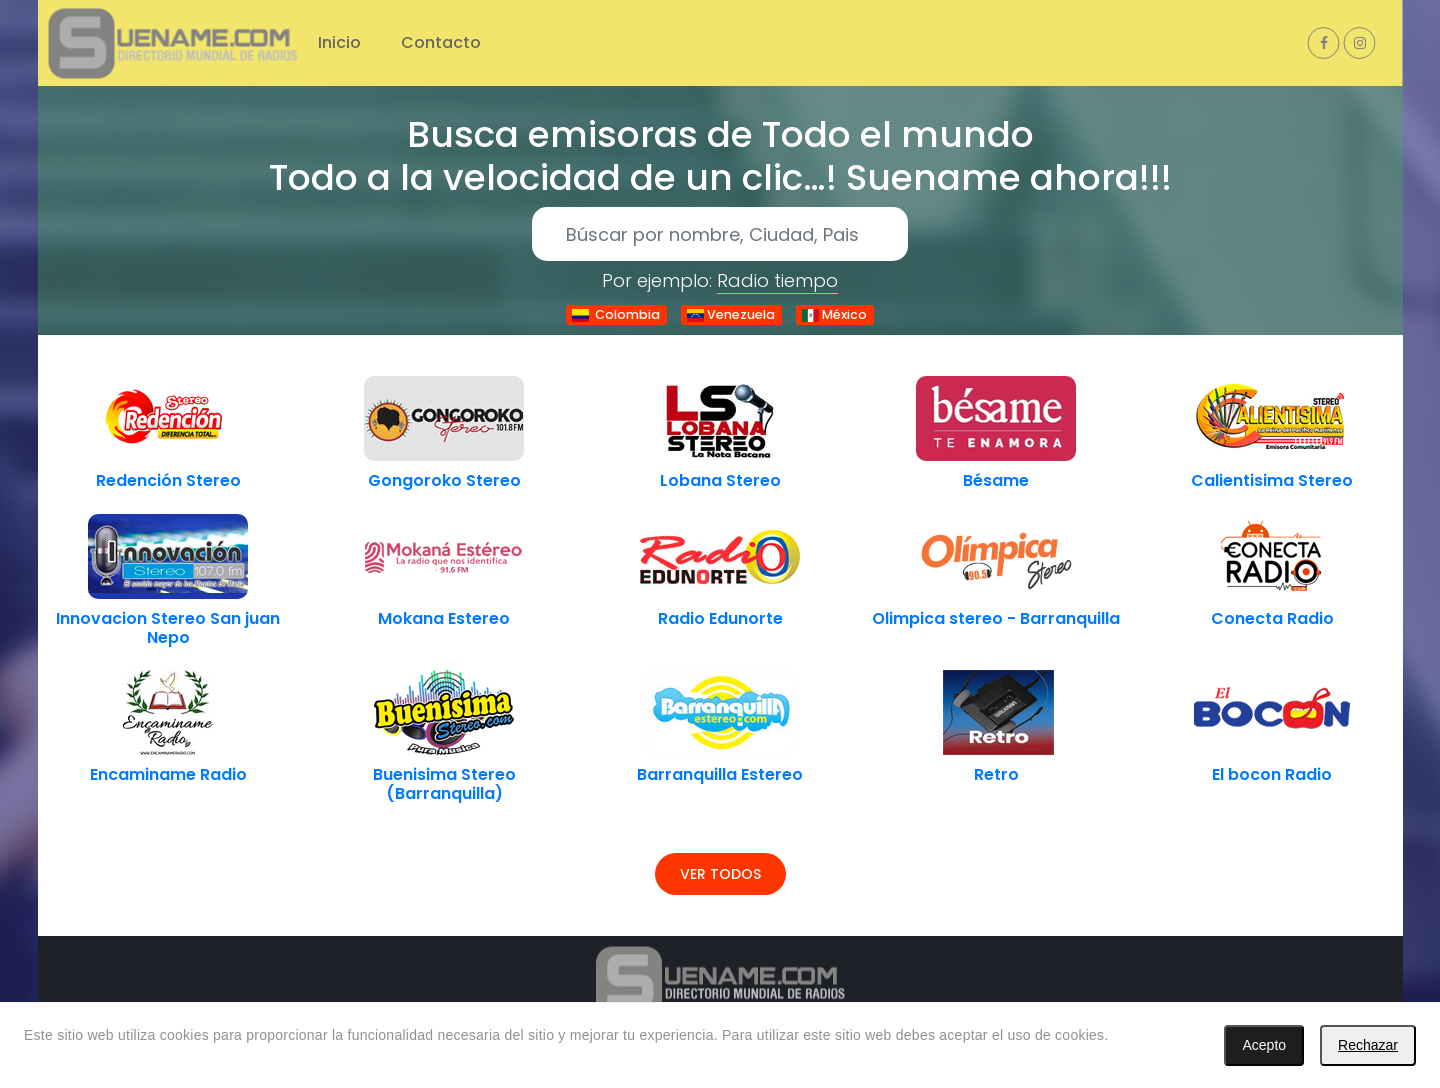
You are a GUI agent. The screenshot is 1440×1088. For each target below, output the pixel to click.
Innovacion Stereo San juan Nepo (168, 628)
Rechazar (1368, 1045)
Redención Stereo (168, 480)
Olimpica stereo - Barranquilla (996, 618)
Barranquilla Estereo (720, 774)
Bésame (996, 480)
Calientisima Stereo (1272, 480)
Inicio (339, 42)
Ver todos (720, 874)
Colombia (616, 314)
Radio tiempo (777, 280)
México (834, 314)
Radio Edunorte (720, 618)
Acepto (1264, 1045)
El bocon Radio (1272, 774)
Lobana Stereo (720, 480)
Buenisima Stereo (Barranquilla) (444, 784)
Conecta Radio (1272, 618)
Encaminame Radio (168, 774)
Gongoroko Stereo (444, 480)
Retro (996, 774)
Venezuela (731, 314)
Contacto (441, 42)
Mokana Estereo (444, 618)
